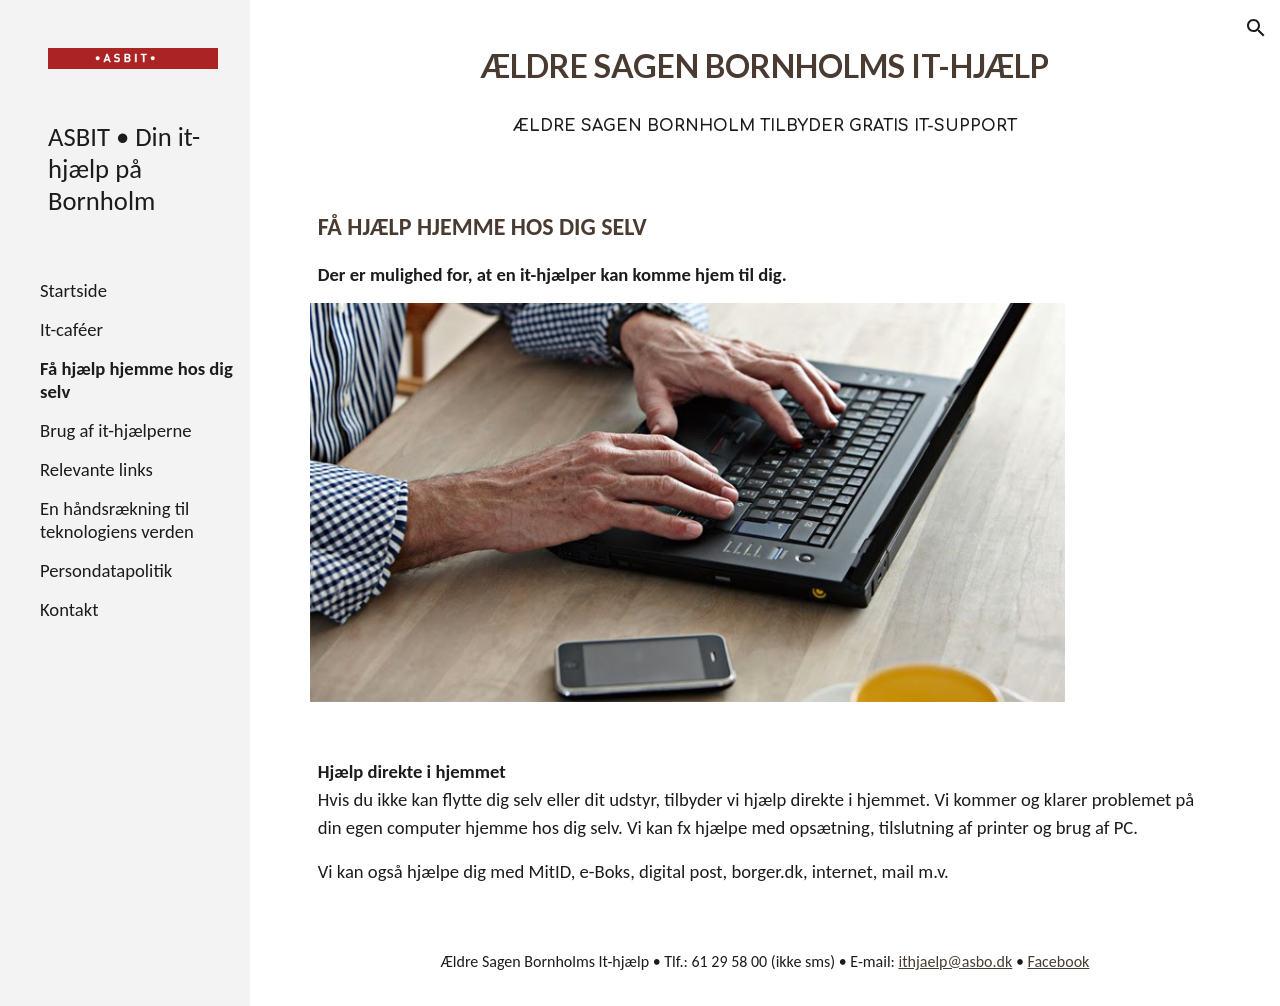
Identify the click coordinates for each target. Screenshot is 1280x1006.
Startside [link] (73, 290)
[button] (1256, 28)
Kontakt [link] (69, 609)
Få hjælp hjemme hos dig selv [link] (136, 380)
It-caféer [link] (71, 329)
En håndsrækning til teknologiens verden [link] (117, 520)
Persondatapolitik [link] (106, 570)
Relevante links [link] (96, 469)
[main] (765, 85)
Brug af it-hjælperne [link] (116, 430)
